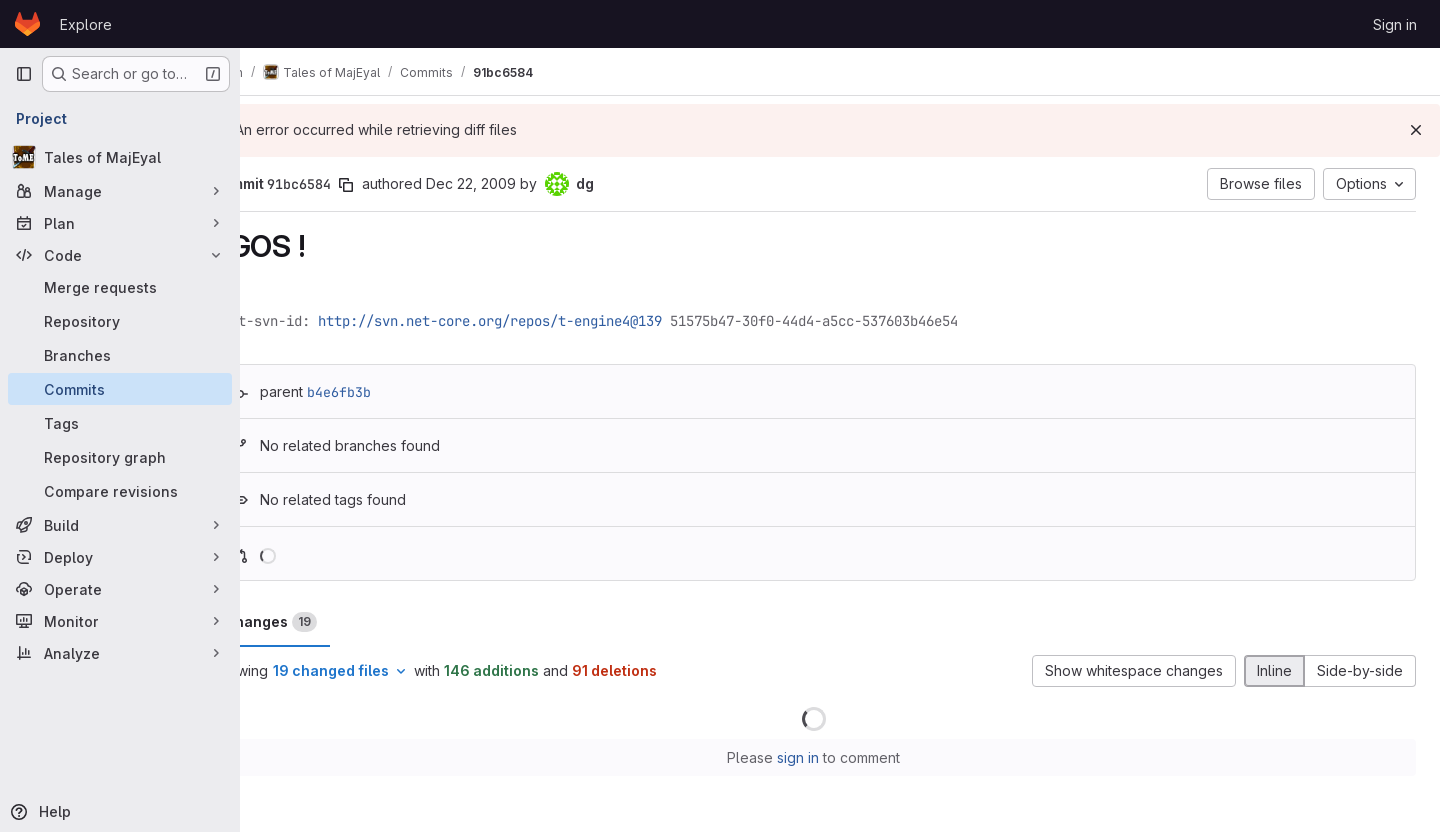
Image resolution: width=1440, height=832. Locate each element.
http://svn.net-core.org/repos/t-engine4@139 (543, 321)
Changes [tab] (323, 622)
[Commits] (120, 389)
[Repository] (120, 321)
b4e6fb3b (392, 392)
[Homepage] (27, 24)
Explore (86, 24)
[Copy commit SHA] (399, 185)
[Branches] (120, 355)
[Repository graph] (120, 457)
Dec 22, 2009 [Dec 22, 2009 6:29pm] (524, 183)
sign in (825, 757)
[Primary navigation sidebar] (24, 74)
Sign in (1395, 24)
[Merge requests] (120, 287)
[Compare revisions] (120, 491)
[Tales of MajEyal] (120, 157)
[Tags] (120, 423)
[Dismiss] (1416, 130)
